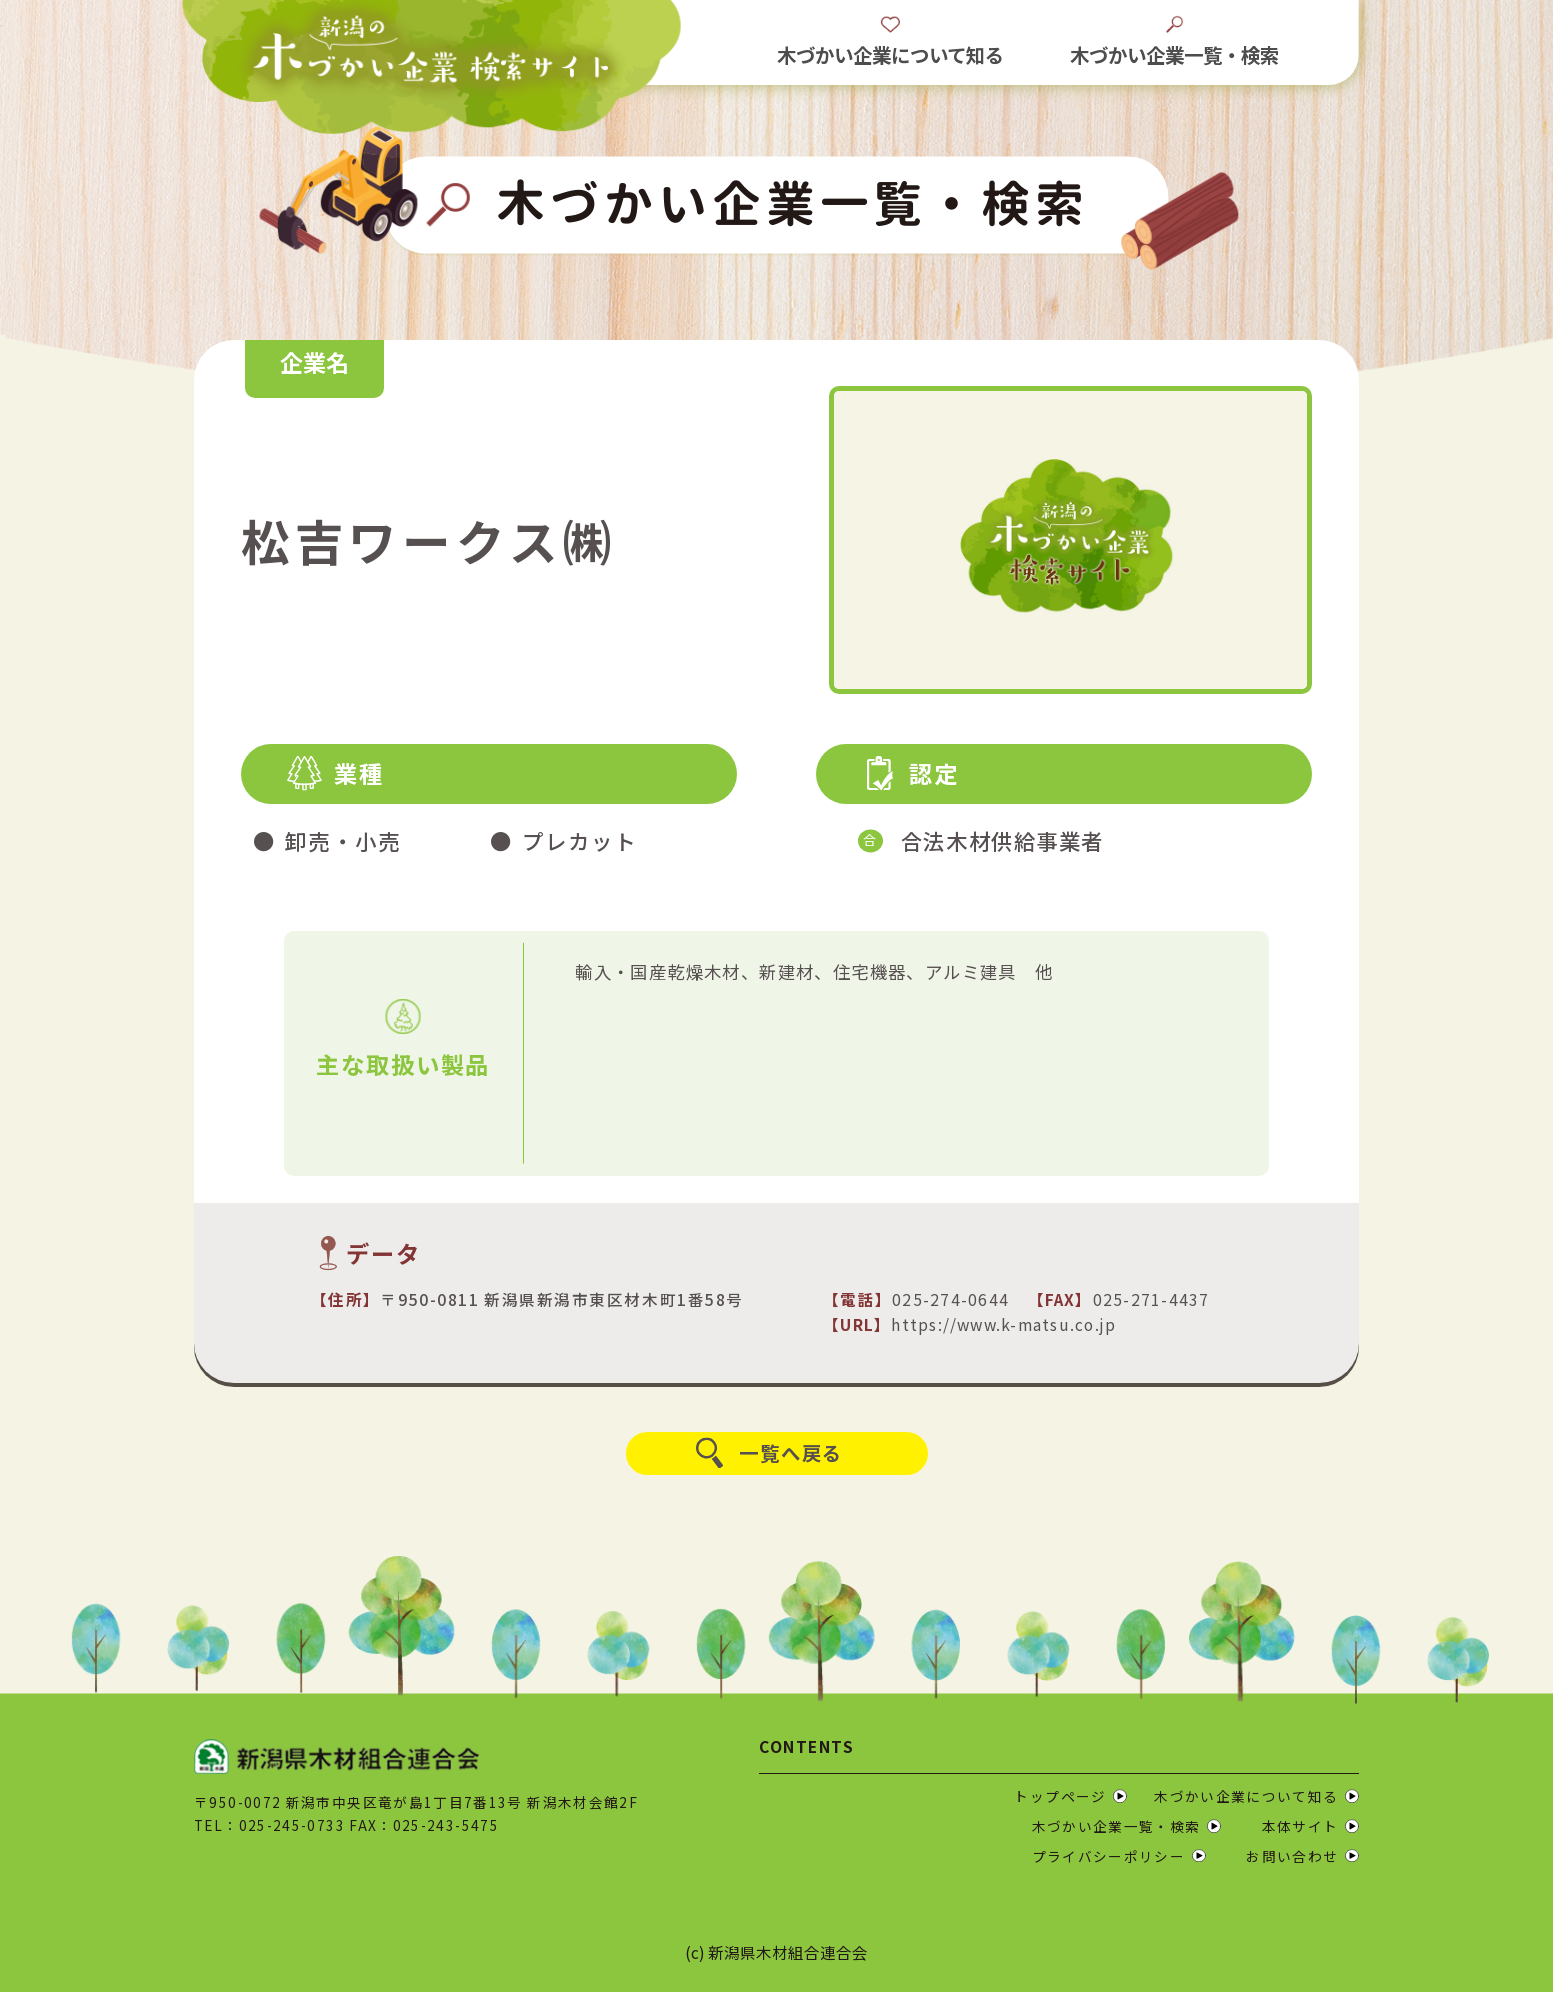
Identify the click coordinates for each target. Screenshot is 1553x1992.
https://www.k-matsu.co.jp (1003, 1324)
